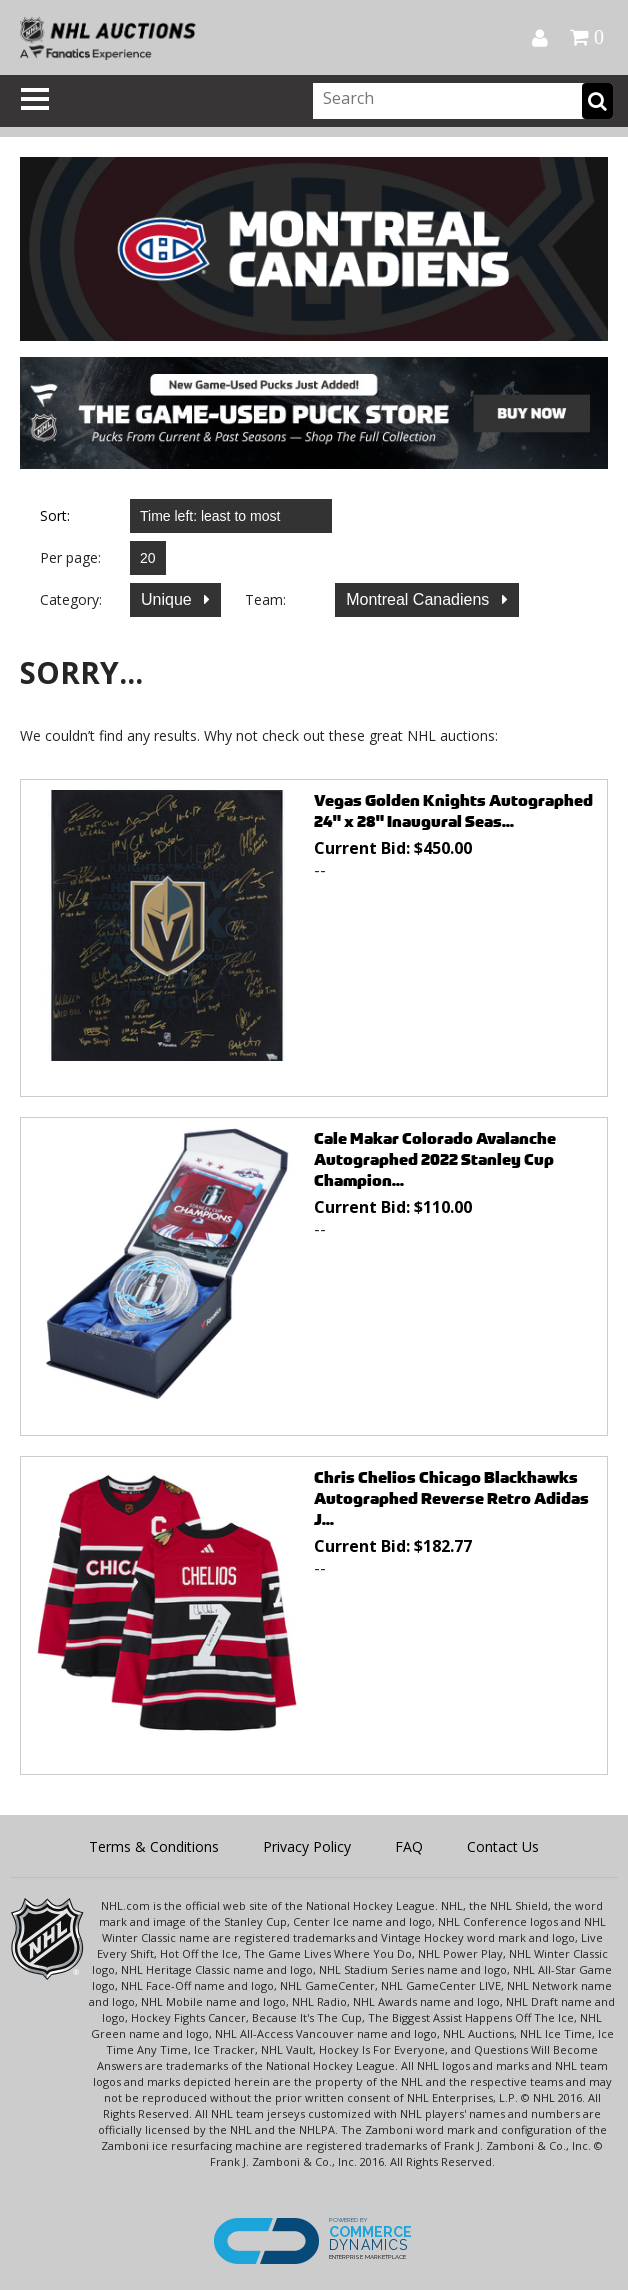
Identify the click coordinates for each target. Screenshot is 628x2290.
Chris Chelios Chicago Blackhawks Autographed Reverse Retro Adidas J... (451, 1498)
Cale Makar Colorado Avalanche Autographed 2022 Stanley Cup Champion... (435, 1159)
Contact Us (503, 1846)
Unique (168, 599)
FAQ (409, 1846)
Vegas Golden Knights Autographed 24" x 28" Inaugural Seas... (453, 811)
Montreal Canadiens (420, 599)
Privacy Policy (307, 1846)
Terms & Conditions (154, 1846)
